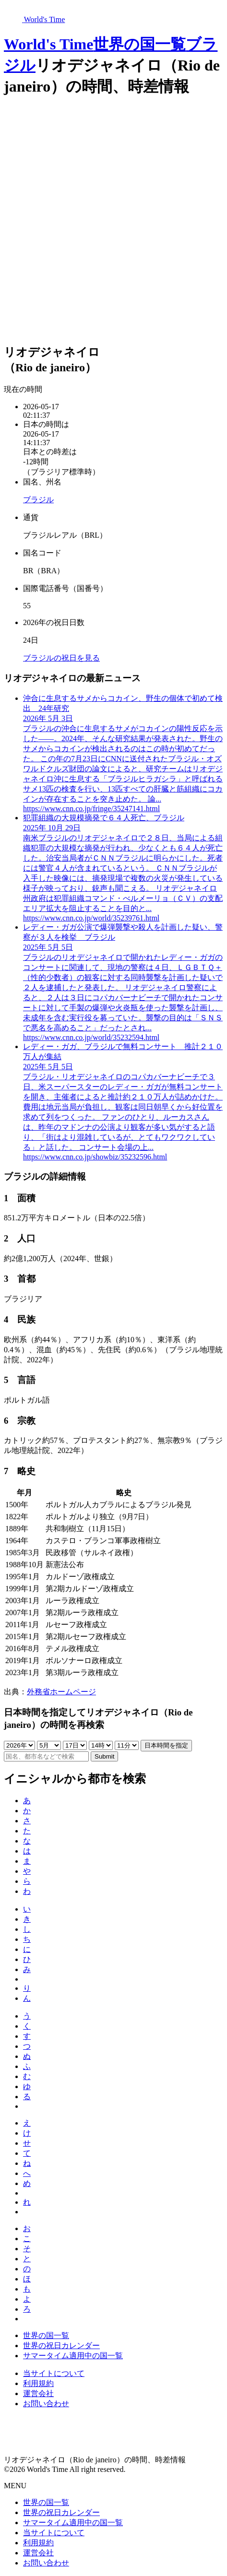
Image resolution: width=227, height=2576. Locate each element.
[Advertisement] (113, 221)
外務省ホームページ (61, 1692)
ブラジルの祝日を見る (61, 658)
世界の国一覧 (139, 44)
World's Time (48, 44)
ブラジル (38, 500)
